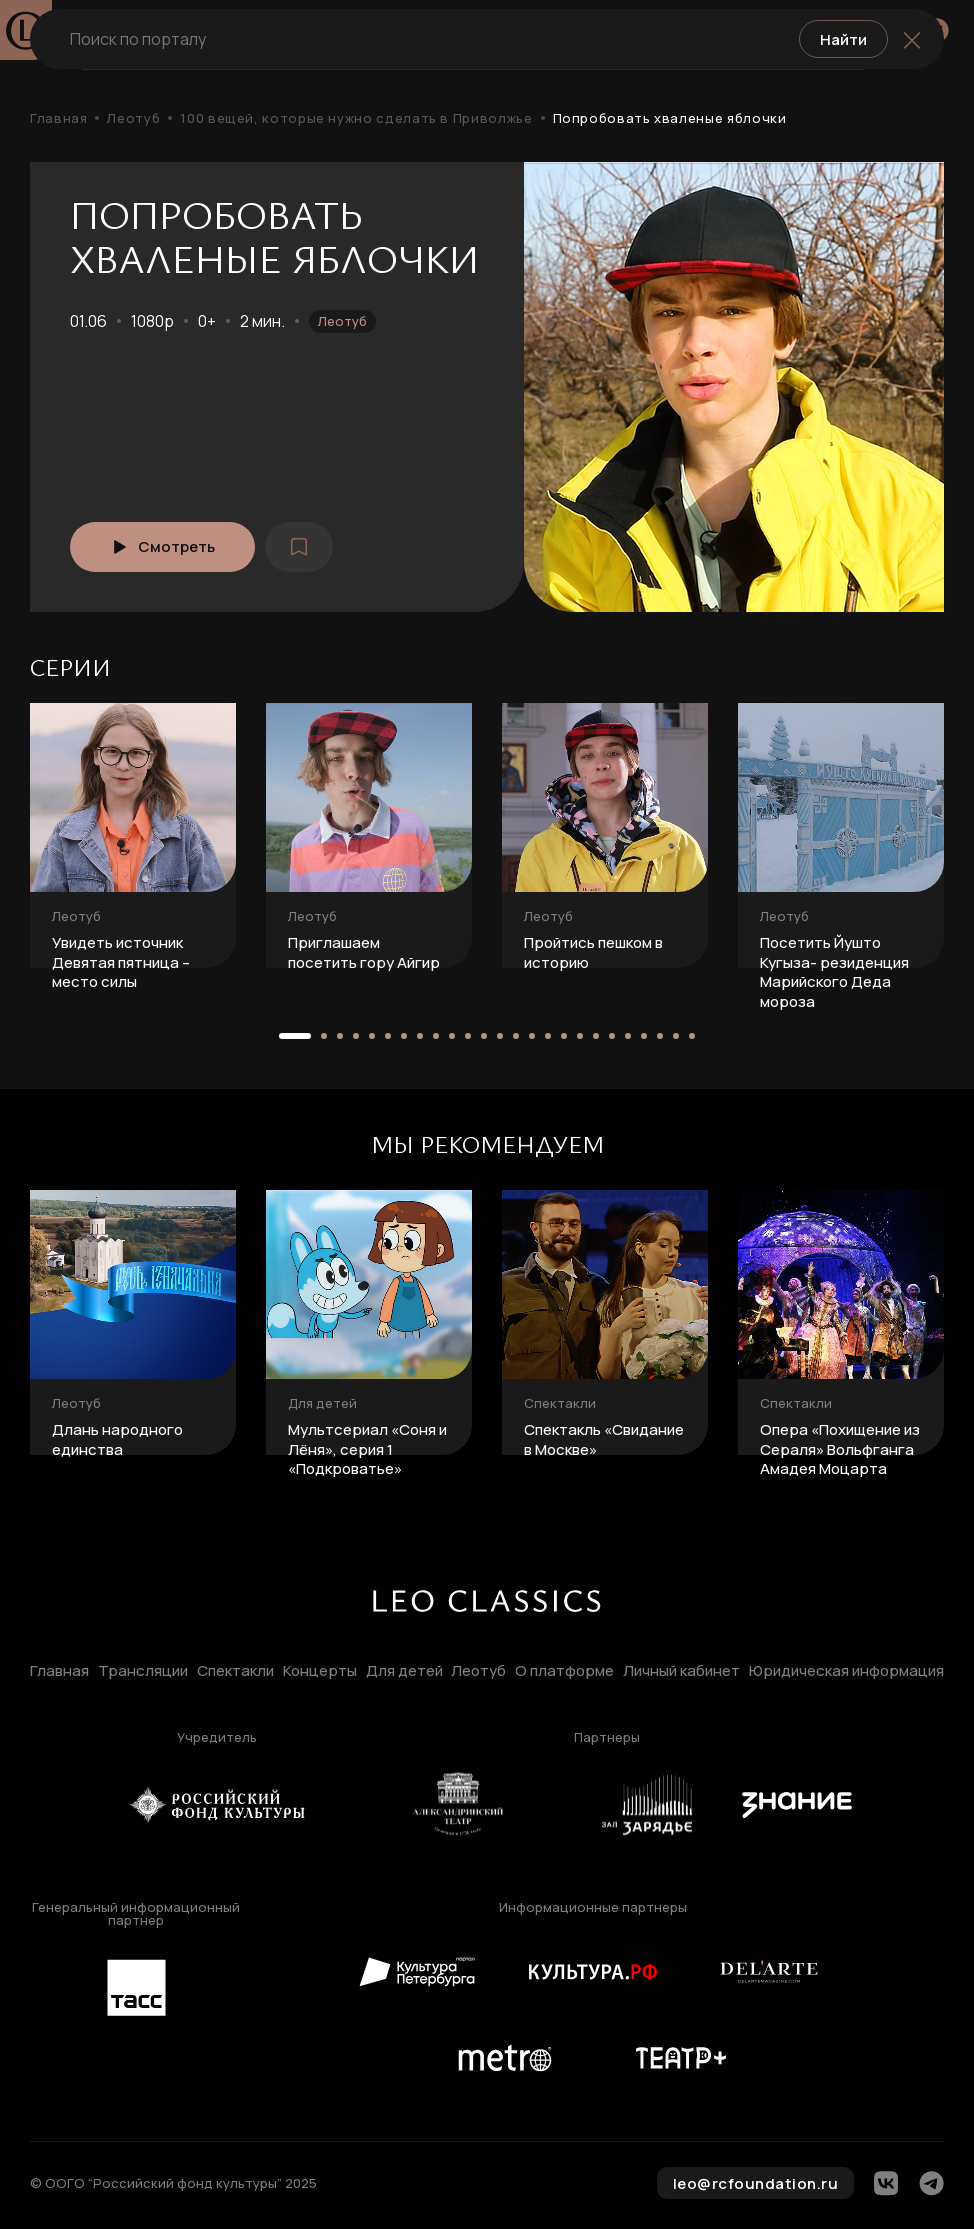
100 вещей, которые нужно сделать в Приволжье (356, 118)
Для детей (404, 1671)
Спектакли (235, 1671)
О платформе (564, 1671)
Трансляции (143, 1671)
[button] (295, 1036)
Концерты (320, 1671)
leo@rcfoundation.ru (756, 2183)
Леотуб (133, 118)
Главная (58, 118)
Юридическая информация (846, 1671)
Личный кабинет (681, 1671)
